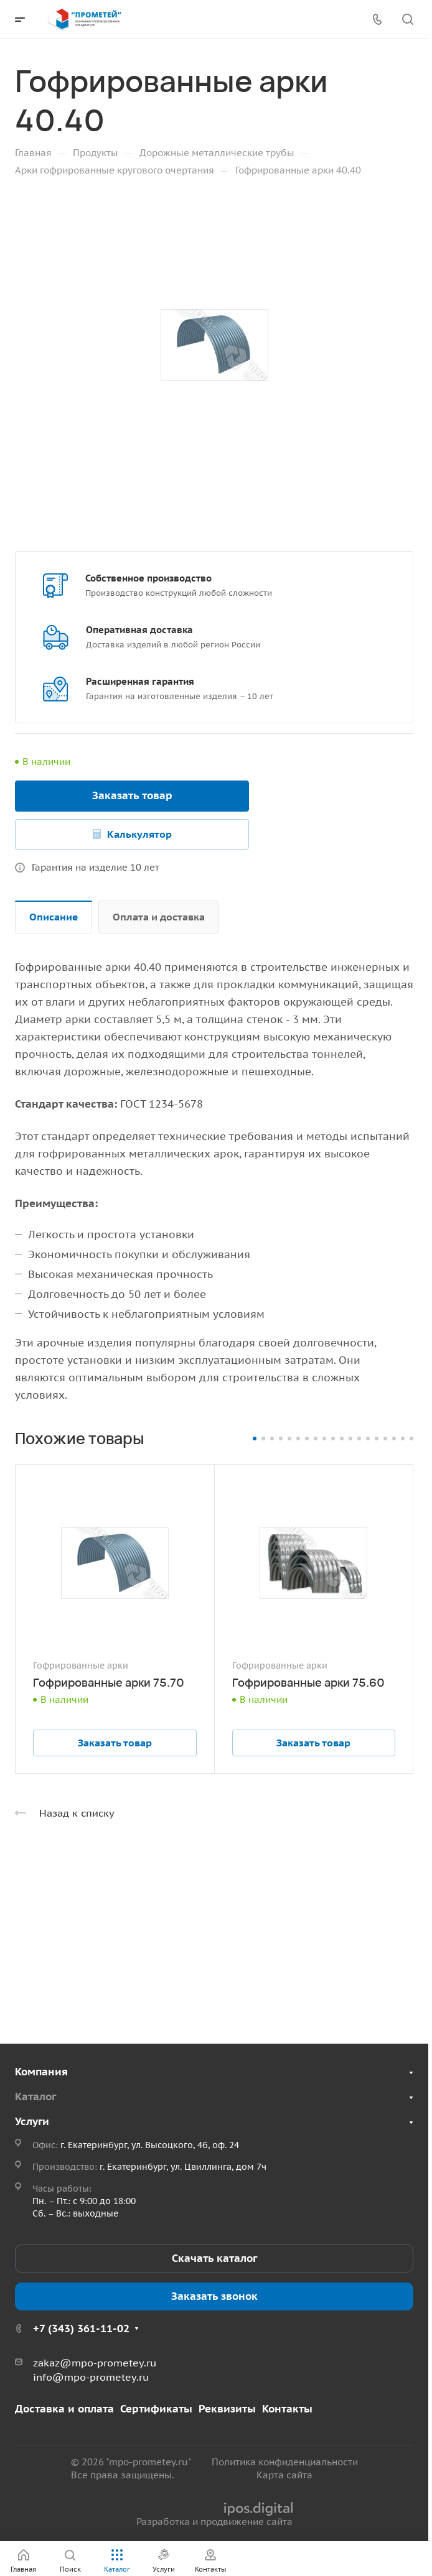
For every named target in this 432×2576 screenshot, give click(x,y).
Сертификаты (156, 2409)
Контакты (287, 2409)
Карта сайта (284, 2475)
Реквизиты (227, 2409)
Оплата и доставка (159, 916)
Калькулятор (139, 834)
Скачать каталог (214, 2258)
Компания (41, 2071)
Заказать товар (132, 795)
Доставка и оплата (64, 2409)
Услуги (32, 2121)
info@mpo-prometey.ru (91, 2377)
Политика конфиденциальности (285, 2462)
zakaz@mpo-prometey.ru (94, 2362)
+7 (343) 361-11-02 (81, 2328)
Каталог (35, 2096)
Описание (53, 916)
